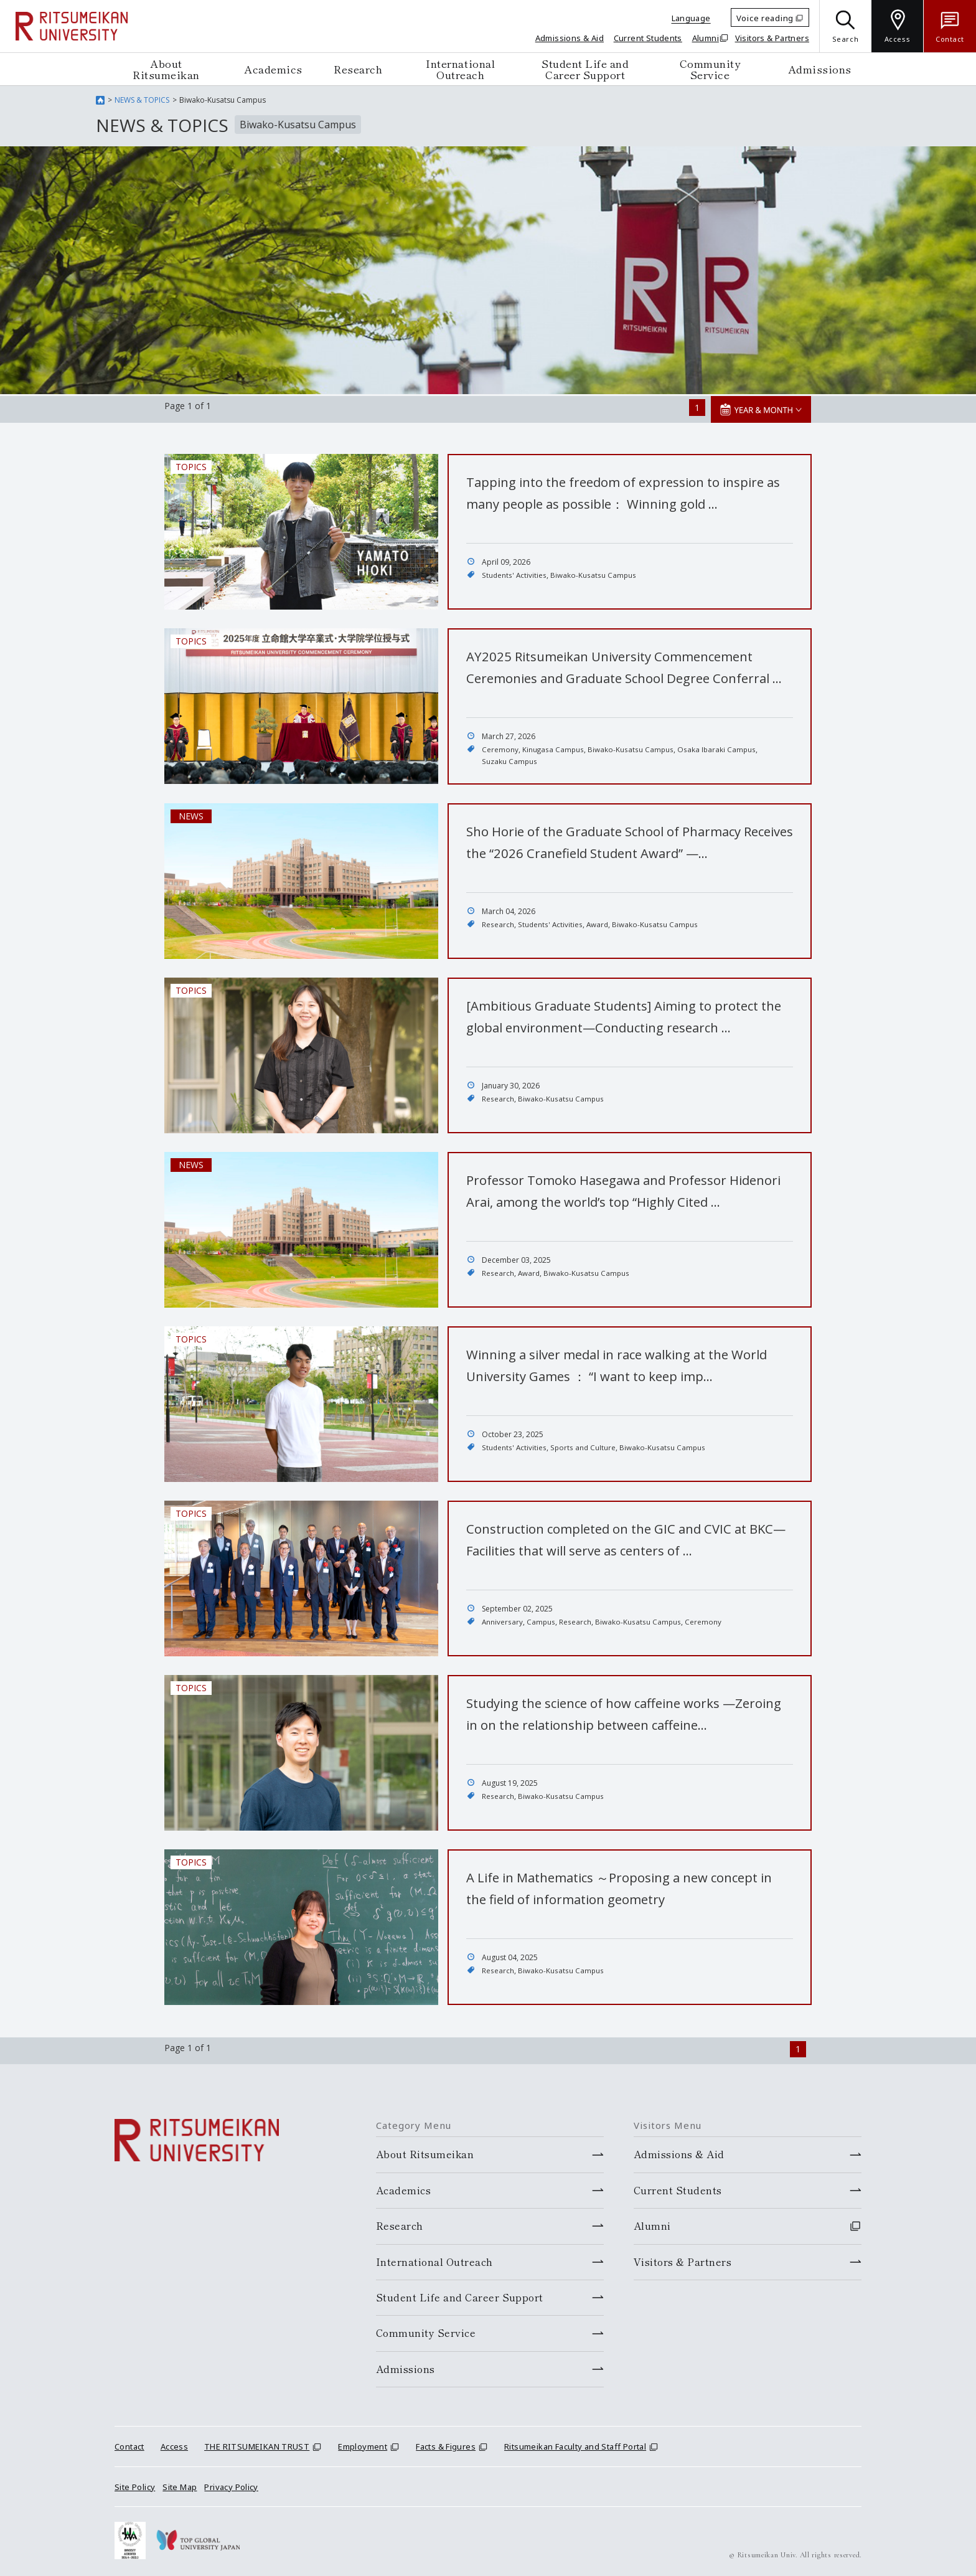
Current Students (648, 38)
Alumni (705, 38)
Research (358, 69)
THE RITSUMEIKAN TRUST (256, 2443)
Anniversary (502, 1620)
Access (174, 2443)
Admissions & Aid (569, 38)
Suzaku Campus (509, 760)
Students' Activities (514, 573)
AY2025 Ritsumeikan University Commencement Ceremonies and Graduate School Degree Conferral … (622, 675)
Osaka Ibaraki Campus (719, 747)
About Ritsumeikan (166, 68)
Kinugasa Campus (553, 747)
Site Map (179, 2483)
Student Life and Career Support (585, 68)
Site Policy (135, 2483)
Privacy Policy (231, 2483)
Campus (541, 1620)
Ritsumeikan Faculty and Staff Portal (575, 2443)
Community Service (710, 68)
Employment (362, 2443)
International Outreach (460, 68)
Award (598, 922)
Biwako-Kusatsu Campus (594, 573)
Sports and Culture (584, 1445)
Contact (129, 2443)
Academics (273, 69)
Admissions (820, 69)
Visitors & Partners (772, 38)
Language (691, 18)
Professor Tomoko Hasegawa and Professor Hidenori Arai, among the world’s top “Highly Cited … (629, 1199)
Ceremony (500, 747)
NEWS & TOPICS (142, 100)
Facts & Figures (446, 2443)
